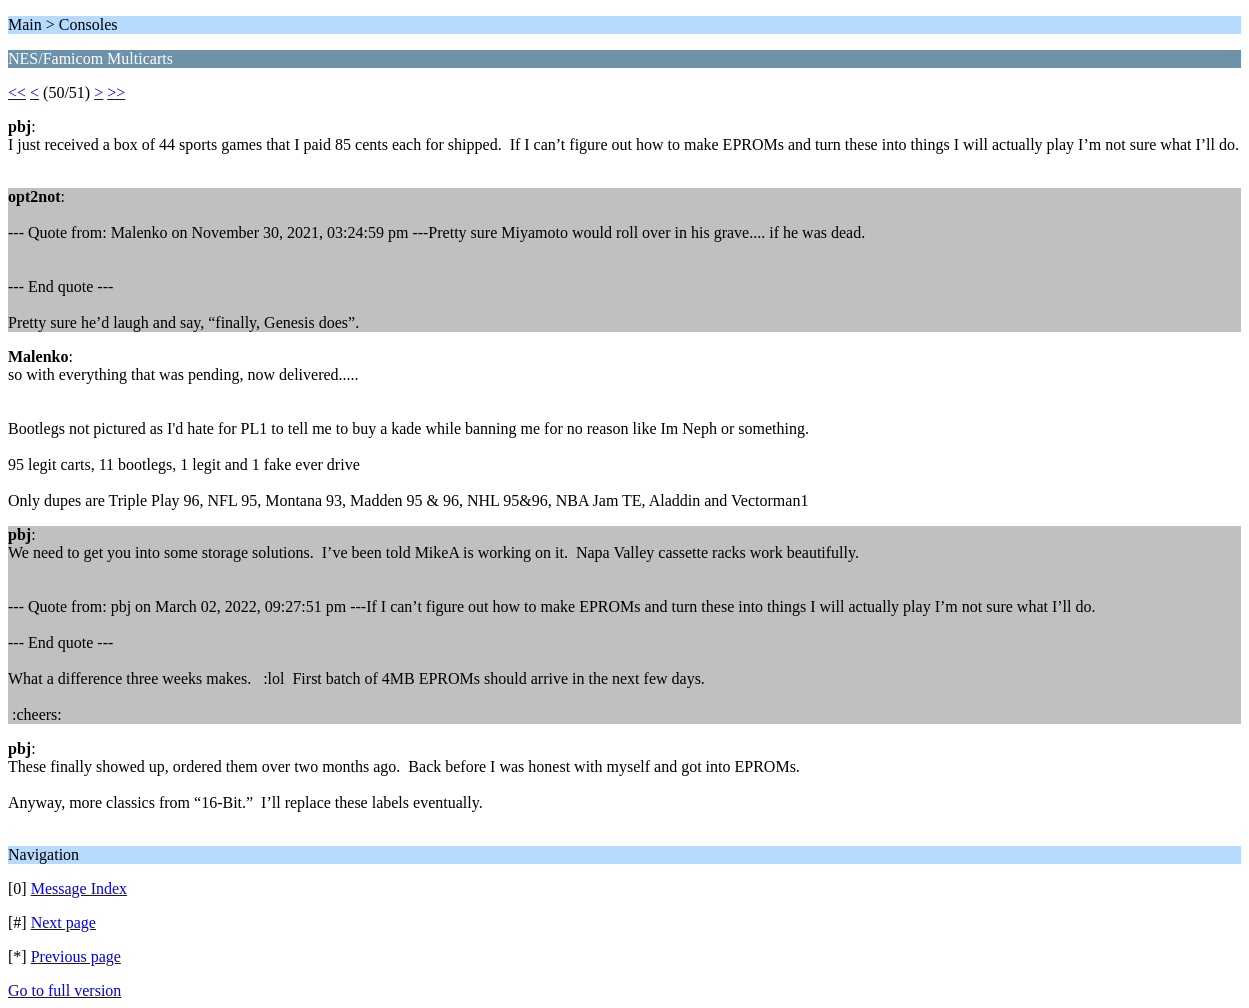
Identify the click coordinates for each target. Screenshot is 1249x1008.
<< (17, 92)
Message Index (79, 888)
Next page (63, 922)
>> (116, 92)
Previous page (76, 956)
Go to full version (64, 990)
